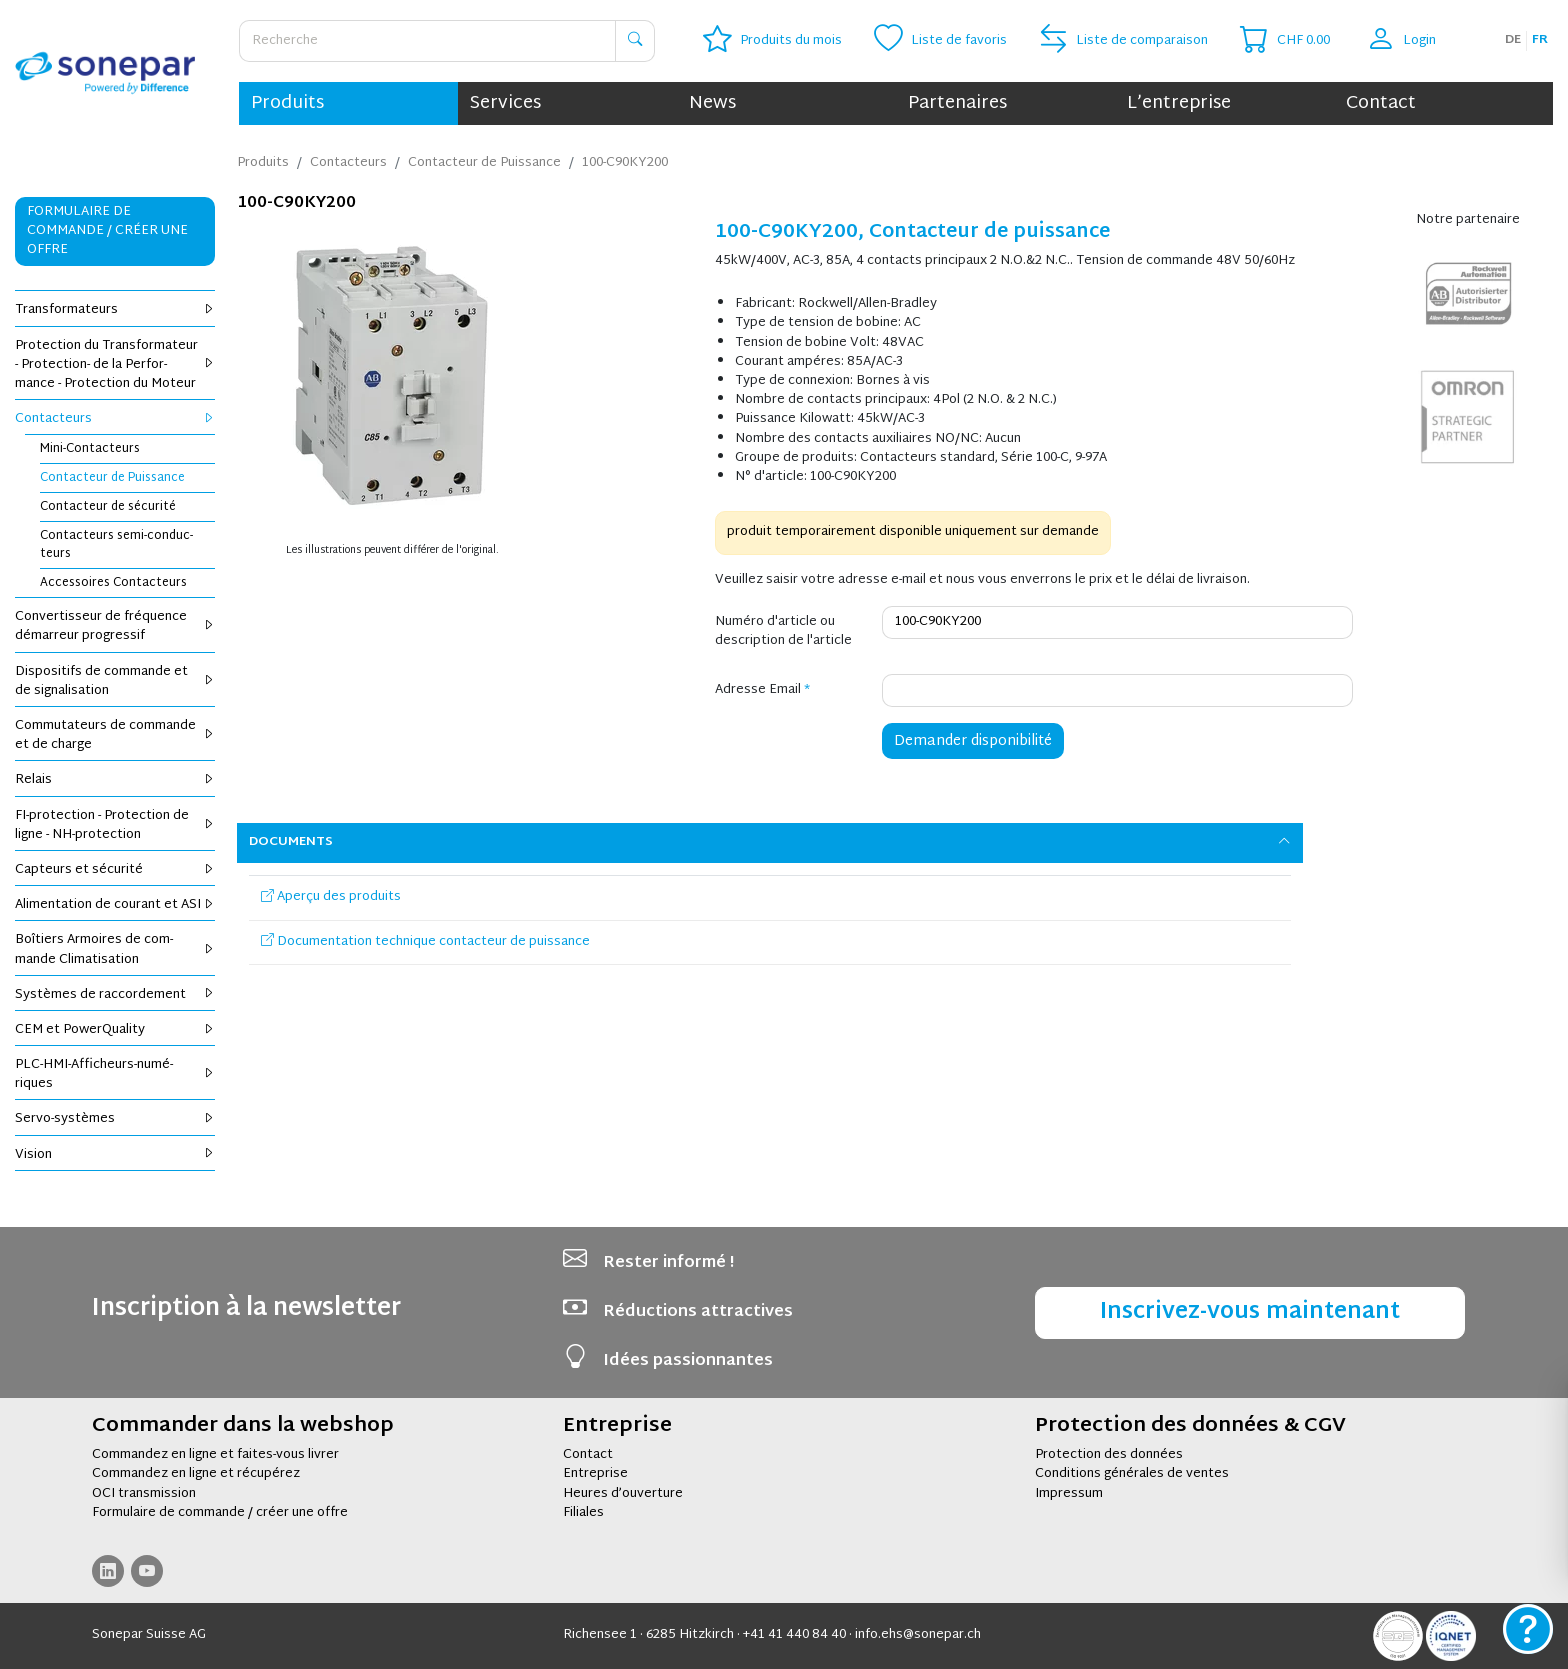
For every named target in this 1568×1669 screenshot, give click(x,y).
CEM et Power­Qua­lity (115, 1030)
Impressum (1069, 1494)
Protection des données (1109, 1455)
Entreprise (595, 1474)
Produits (287, 103)
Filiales (583, 1513)
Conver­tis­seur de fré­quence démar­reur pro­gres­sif (115, 626)
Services (505, 103)
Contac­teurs (115, 419)
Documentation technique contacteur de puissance (425, 942)
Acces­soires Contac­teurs (113, 583)
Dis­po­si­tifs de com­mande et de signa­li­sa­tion (115, 681)
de (1513, 40)
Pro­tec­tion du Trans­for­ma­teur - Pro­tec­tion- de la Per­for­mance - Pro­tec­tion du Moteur (115, 365)
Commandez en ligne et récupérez (196, 1474)
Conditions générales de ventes (1132, 1474)
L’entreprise (1179, 103)
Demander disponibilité (973, 741)
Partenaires (957, 103)
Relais (115, 780)
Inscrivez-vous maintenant (1250, 1312)
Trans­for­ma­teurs (115, 310)
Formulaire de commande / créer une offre (220, 1513)
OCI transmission (144, 1494)
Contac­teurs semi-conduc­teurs (116, 545)
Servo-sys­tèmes (115, 1119)
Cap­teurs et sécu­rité (115, 870)
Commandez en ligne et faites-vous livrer (215, 1455)
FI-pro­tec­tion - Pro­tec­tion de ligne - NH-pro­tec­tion (115, 825)
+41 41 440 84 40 (794, 1635)
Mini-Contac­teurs (90, 449)
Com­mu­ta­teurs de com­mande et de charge (115, 735)
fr (1540, 40)
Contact (1381, 103)
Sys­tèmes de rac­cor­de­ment (115, 995)
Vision (115, 1155)
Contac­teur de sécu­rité (108, 507)
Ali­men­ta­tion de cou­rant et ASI (115, 905)
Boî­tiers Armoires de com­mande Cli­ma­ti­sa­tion (115, 949)
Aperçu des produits (331, 897)
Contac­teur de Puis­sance (112, 478)
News (712, 103)
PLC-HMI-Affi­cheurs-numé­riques (115, 1074)
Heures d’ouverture (623, 1494)
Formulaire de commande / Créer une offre (107, 231)
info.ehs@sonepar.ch (918, 1635)
